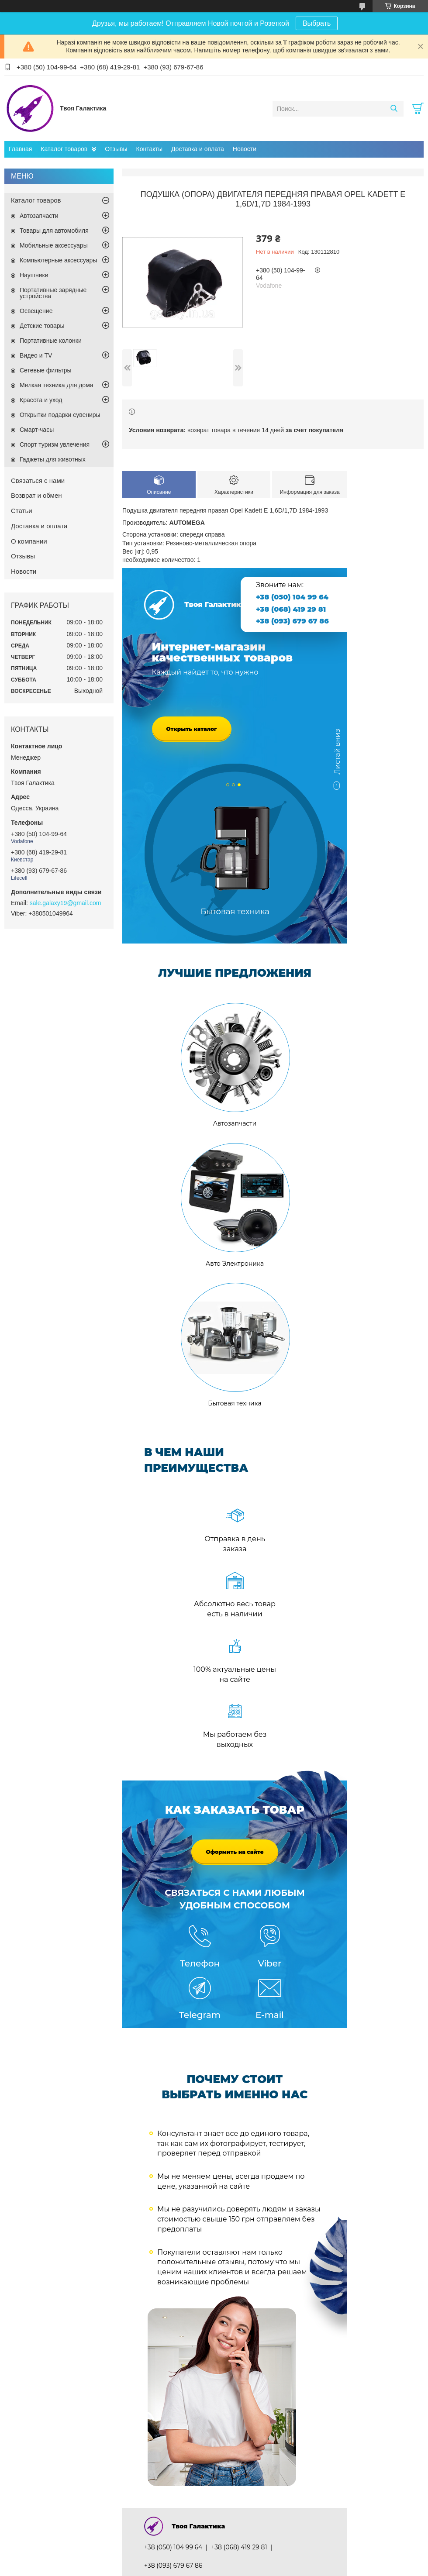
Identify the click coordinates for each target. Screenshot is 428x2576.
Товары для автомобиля (54, 230)
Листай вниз (337, 756)
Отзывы (116, 148)
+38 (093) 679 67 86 (292, 621)
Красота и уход (41, 399)
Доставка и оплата (197, 148)
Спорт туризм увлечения (55, 444)
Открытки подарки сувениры (60, 414)
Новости (244, 148)
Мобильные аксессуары (54, 245)
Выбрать (317, 23)
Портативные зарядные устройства (53, 293)
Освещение (36, 310)
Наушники (34, 275)
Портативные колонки (51, 340)
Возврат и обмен (36, 495)
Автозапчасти (39, 215)
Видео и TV (36, 355)
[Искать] (394, 109)
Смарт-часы (37, 429)
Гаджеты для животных (53, 459)
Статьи (21, 510)
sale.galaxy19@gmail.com (65, 902)
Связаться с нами (38, 480)
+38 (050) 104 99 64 (292, 597)
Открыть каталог (191, 729)
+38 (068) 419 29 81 (291, 609)
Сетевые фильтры (46, 370)
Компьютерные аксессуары (58, 260)
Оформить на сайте (234, 1852)
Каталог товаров (64, 148)
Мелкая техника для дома (56, 385)
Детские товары (42, 325)
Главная (20, 148)
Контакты (149, 148)
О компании (29, 541)
